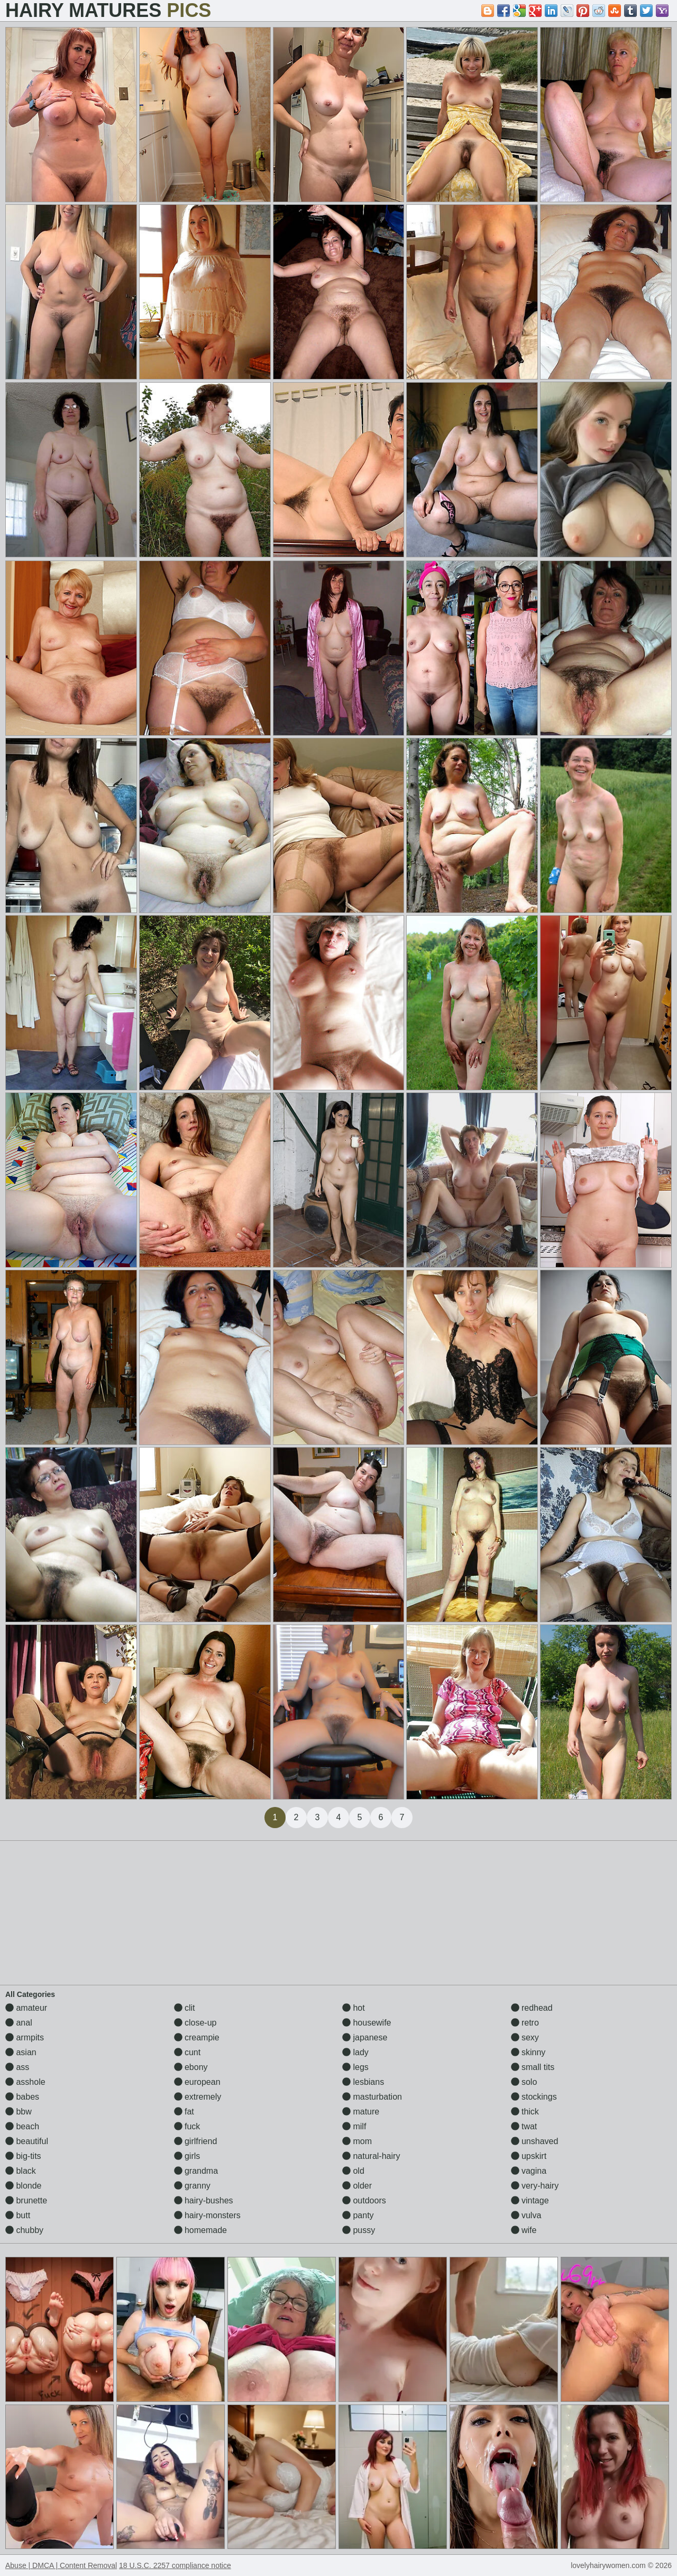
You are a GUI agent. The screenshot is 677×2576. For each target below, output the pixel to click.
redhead (532, 2007)
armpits (24, 2037)
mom (357, 2141)
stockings (534, 2096)
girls (187, 2156)
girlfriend (195, 2141)
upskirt (529, 2156)
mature (360, 2111)
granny (192, 2185)
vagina (529, 2170)
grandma (196, 2170)
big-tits (23, 2156)
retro (525, 2022)
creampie (196, 2037)
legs (355, 2067)
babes (22, 2096)
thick (525, 2111)
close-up (195, 2022)
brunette (26, 2200)
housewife (366, 2022)
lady (355, 2052)
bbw (18, 2111)
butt (17, 2215)
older (357, 2185)
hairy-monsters (207, 2215)
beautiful (26, 2141)
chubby (24, 2230)
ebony (191, 2067)
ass (17, 2067)
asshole (25, 2081)
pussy (358, 2230)
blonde (23, 2185)
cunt (187, 2052)
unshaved (535, 2141)
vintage (530, 2200)
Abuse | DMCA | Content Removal (61, 2565)
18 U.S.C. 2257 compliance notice (175, 2565)
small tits (533, 2067)
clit (184, 2007)
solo (524, 2081)
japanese (364, 2037)
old (353, 2170)
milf (354, 2126)
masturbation (372, 2096)
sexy (525, 2037)
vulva (526, 2215)
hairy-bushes (203, 2200)
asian (20, 2052)
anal (18, 2022)
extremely (198, 2096)
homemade (200, 2230)
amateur (26, 2007)
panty (358, 2215)
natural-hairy (371, 2156)
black (20, 2170)
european (197, 2081)
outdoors (364, 2200)
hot (353, 2007)
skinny (528, 2052)
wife (524, 2230)
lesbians (363, 2081)
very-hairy (535, 2185)
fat (184, 2111)
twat (524, 2126)
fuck (187, 2126)
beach (22, 2126)
